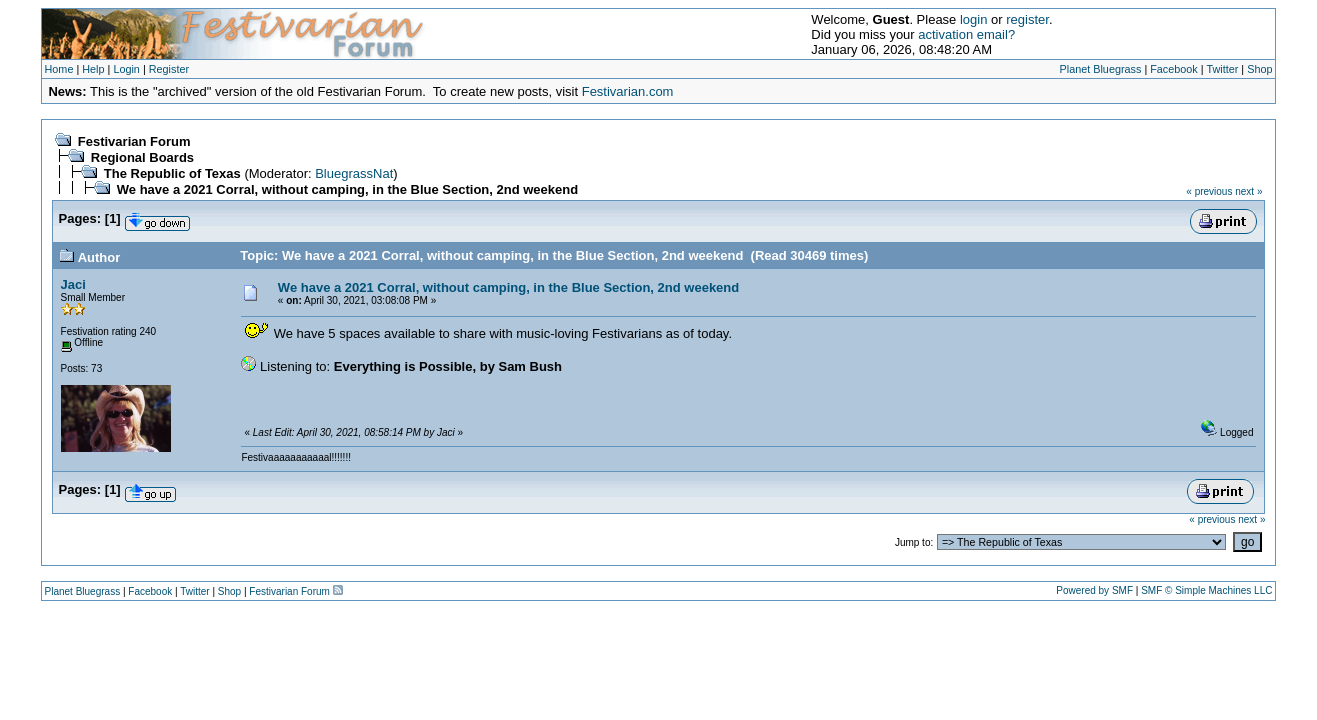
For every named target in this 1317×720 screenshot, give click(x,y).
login (973, 19)
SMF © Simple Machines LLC (1206, 590)
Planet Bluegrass (1101, 69)
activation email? (966, 34)
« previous (1209, 191)
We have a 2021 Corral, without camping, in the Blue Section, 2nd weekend (347, 189)
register (1027, 19)
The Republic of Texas (172, 173)
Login (126, 69)
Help (93, 69)
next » (1248, 191)
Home (59, 69)
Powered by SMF (1094, 590)
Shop (1259, 69)
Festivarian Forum (134, 141)
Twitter (1222, 69)
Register (169, 69)
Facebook (1174, 69)
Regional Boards (142, 157)
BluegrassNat (354, 173)
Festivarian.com (628, 91)
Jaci (73, 284)
